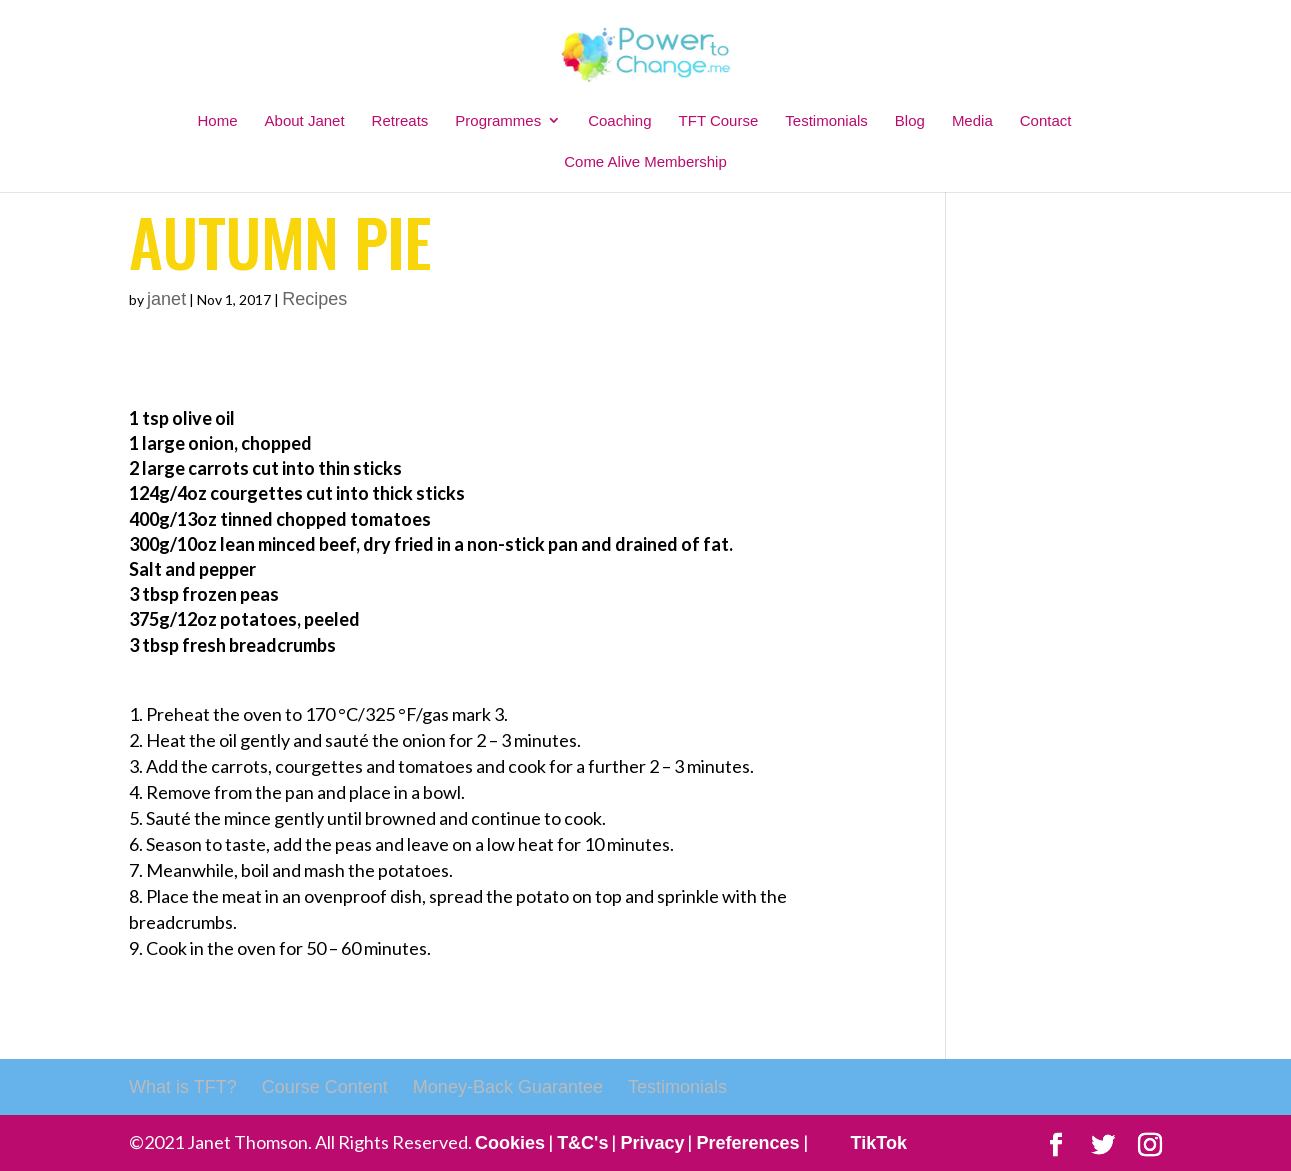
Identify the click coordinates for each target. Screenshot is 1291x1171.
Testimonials (826, 120)
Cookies (510, 1143)
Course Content (325, 1087)
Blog (910, 120)
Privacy (652, 1143)
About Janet (305, 120)
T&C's (582, 1143)
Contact (1046, 120)
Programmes (498, 120)
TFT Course (719, 120)
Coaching (619, 120)
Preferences (747, 1143)
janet (166, 299)
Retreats (400, 120)
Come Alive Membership (645, 161)
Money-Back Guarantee (508, 1087)
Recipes (314, 299)
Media (972, 120)
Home (218, 120)
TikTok (879, 1143)
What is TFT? (183, 1087)
